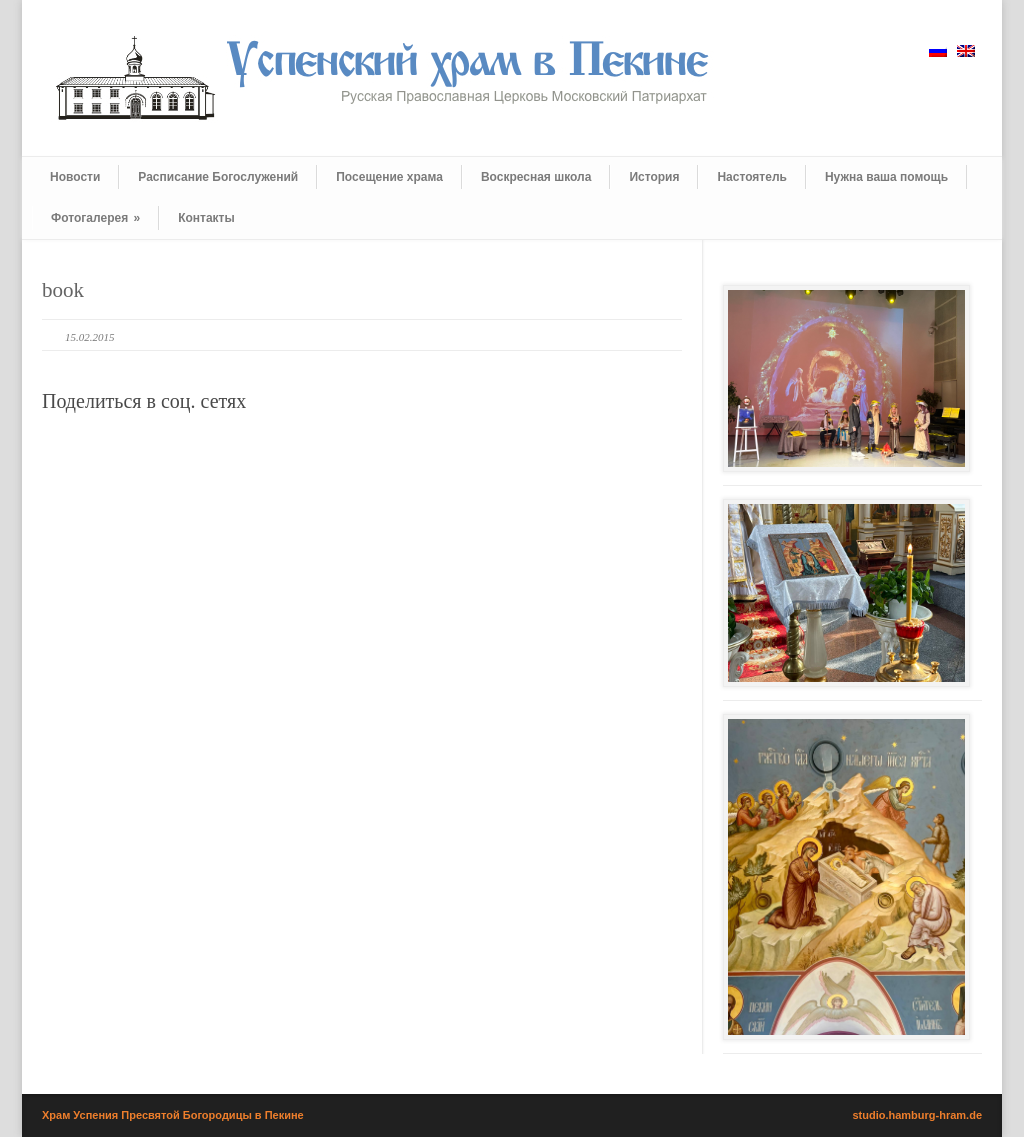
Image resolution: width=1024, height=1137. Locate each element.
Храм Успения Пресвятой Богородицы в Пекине (173, 1115)
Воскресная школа (536, 177)
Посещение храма (389, 177)
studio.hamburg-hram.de (917, 1115)
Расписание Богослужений (218, 177)
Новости (75, 177)
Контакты (206, 218)
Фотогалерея (95, 218)
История (654, 177)
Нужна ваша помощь (886, 177)
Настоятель (751, 177)
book (63, 290)
